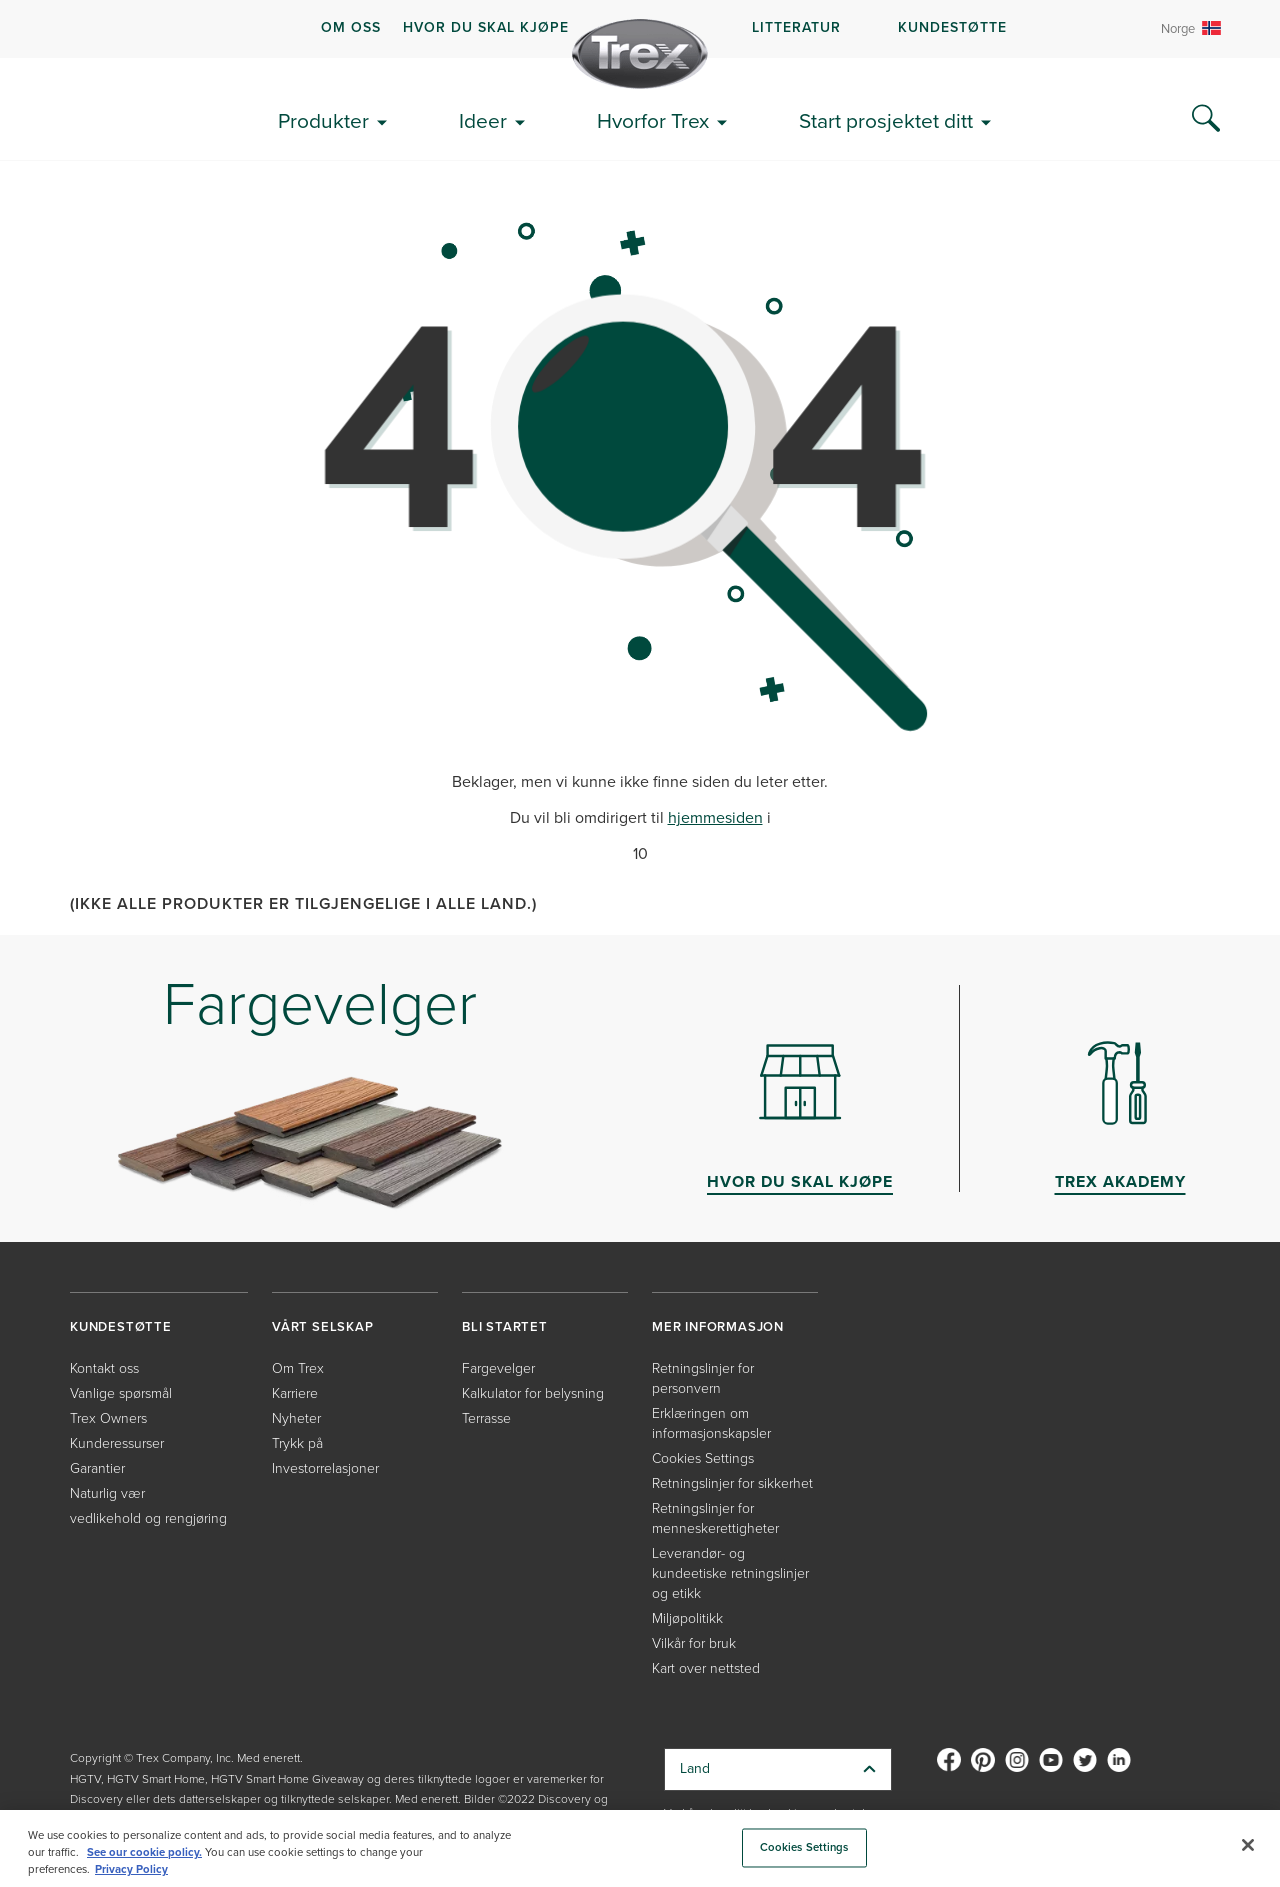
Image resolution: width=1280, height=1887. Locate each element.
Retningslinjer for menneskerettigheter (715, 1518)
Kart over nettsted (706, 1668)
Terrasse (486, 1418)
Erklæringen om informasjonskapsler (711, 1423)
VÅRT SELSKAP (323, 1326)
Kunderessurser (117, 1443)
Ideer (483, 120)
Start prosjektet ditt (886, 120)
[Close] (1248, 1845)
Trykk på (297, 1443)
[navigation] (640, 29)
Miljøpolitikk (687, 1618)
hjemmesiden (715, 817)
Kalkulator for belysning (533, 1393)
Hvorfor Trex (653, 120)
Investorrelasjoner (325, 1468)
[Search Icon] (1206, 119)
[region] (640, 1848)
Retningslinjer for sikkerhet (732, 1483)
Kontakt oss (104, 1368)
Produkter (323, 120)
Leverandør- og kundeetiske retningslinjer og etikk (730, 1573)
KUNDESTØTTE (952, 27)
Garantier (97, 1468)
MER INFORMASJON (718, 1326)
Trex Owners (108, 1418)
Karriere (295, 1393)
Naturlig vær (107, 1493)
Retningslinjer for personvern (703, 1378)
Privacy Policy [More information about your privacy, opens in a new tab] (131, 1869)
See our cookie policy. (144, 1852)
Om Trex (298, 1368)
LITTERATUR (796, 27)
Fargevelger (498, 1368)
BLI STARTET (505, 1326)
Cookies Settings (703, 1458)
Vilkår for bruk (694, 1643)
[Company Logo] (640, 54)
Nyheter (296, 1418)
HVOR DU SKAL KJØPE (486, 27)
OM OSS (351, 27)
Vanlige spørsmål (121, 1393)
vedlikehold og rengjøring (148, 1518)
